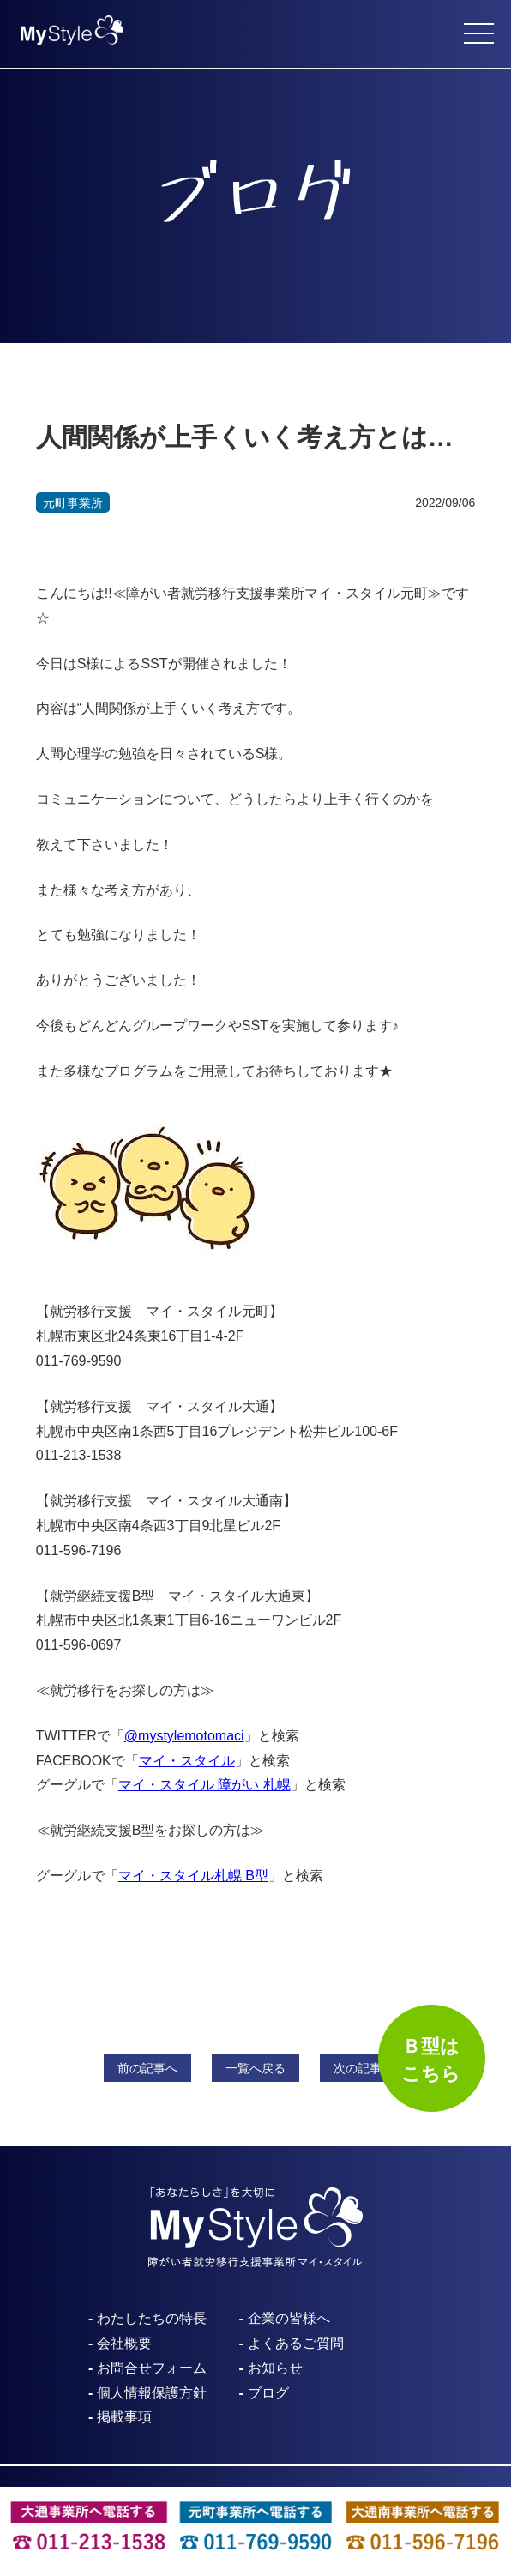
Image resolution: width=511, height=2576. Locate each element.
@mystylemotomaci (184, 1735)
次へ (364, 2068)
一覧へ (255, 2068)
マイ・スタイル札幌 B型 (193, 1875)
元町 (73, 503)
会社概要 (124, 2343)
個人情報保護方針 (152, 2393)
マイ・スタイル (187, 1760)
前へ (147, 2068)
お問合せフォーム (152, 2368)
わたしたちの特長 (152, 2318)
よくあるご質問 (296, 2343)
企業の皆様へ (289, 2318)
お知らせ (275, 2368)
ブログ (268, 2393)
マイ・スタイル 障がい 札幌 (204, 1784)
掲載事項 (124, 2417)
